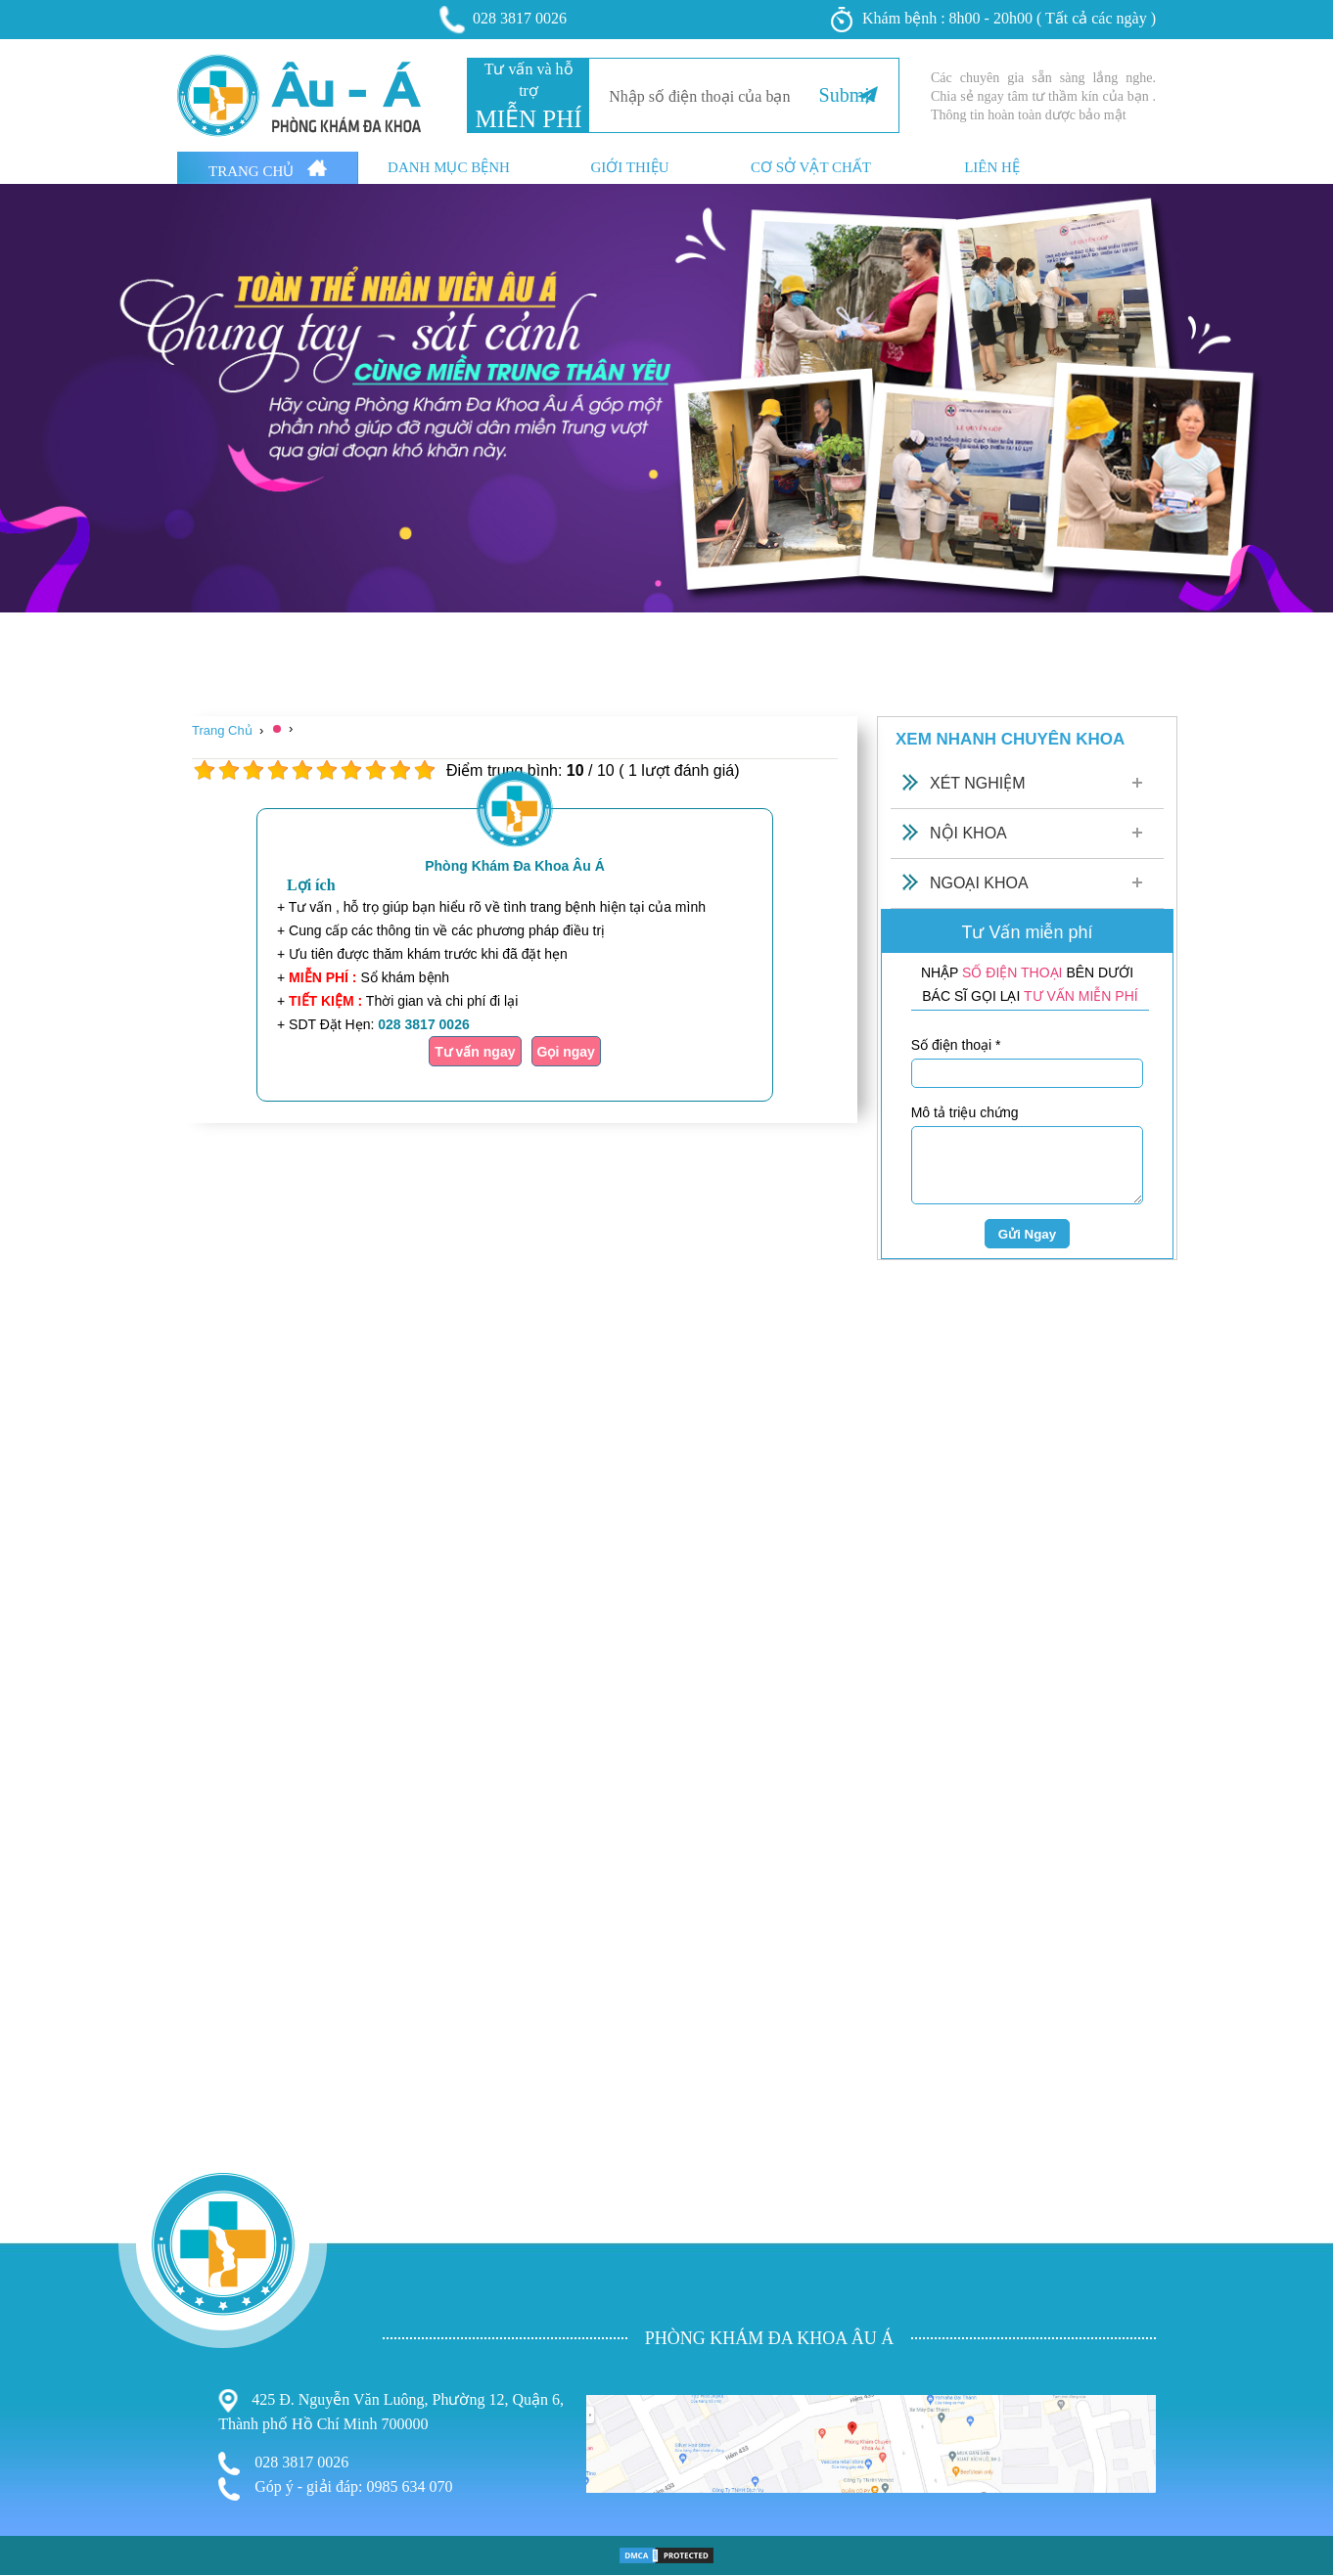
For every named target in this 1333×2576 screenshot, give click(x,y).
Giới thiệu (629, 167)
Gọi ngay (566, 1052)
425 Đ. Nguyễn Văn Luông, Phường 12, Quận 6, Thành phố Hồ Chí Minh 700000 (391, 2410)
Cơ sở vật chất (811, 167)
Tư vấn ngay (475, 1052)
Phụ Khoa (34, 2479)
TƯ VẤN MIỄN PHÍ (1081, 996)
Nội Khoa (968, 833)
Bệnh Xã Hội (44, 2518)
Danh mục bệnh (449, 167)
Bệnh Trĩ (30, 2458)
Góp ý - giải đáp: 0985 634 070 (335, 2489)
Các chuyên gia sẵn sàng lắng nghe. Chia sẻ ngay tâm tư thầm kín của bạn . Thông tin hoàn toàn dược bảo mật (1043, 96)
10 (424, 770)
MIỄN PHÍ (528, 119)
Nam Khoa (37, 2498)
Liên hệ (992, 167)
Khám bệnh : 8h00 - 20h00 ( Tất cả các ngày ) (993, 19)
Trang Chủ (267, 169)
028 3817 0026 (504, 19)
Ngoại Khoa (979, 883)
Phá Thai (31, 2537)
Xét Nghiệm (978, 783)
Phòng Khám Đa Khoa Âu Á (515, 866)
